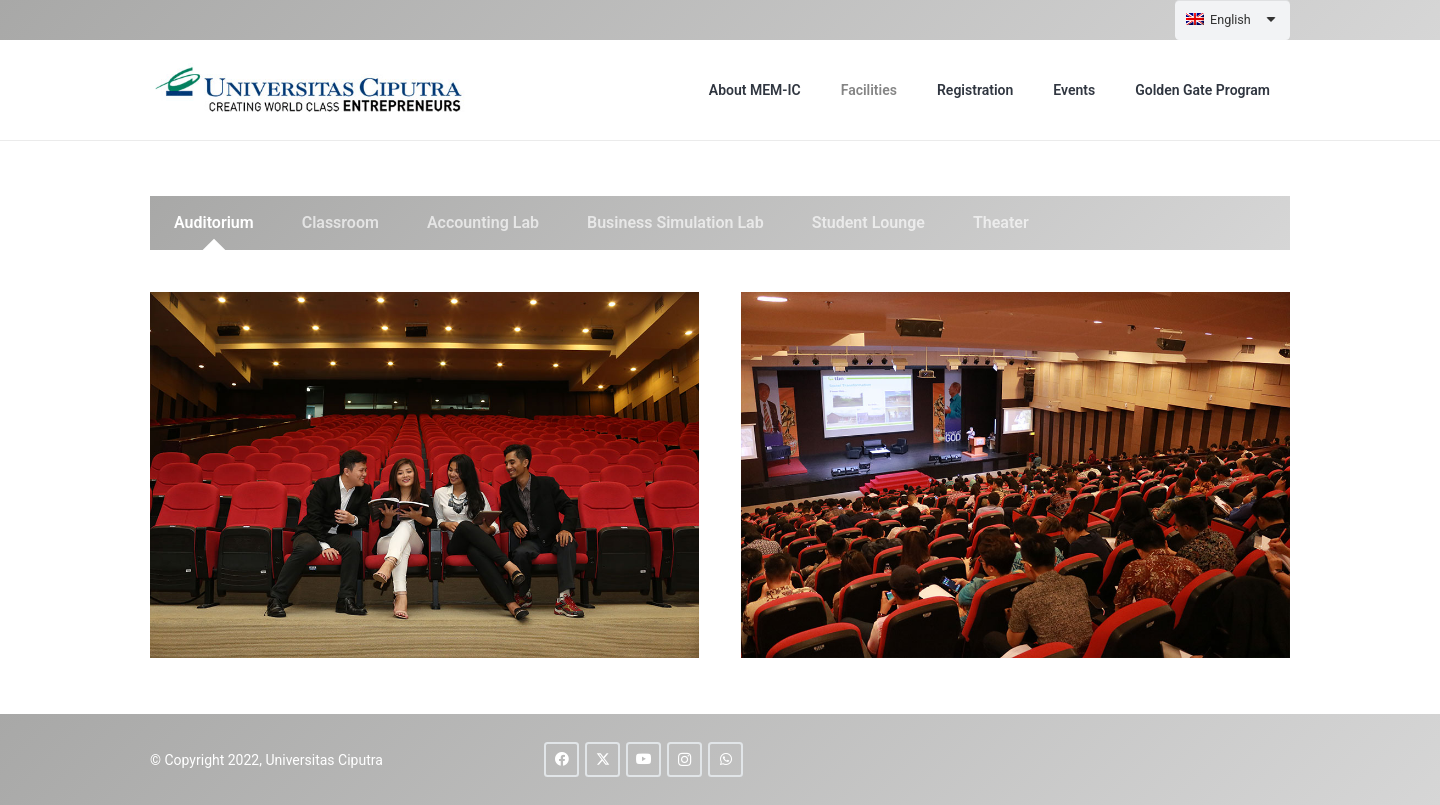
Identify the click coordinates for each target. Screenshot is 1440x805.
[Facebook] (561, 759)
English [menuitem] (1230, 19)
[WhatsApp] (725, 759)
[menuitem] (1232, 19)
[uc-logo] (311, 90)
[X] (602, 759)
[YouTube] (643, 759)
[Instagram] (684, 759)
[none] (1232, 19)
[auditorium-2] (1015, 475)
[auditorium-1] (424, 475)
